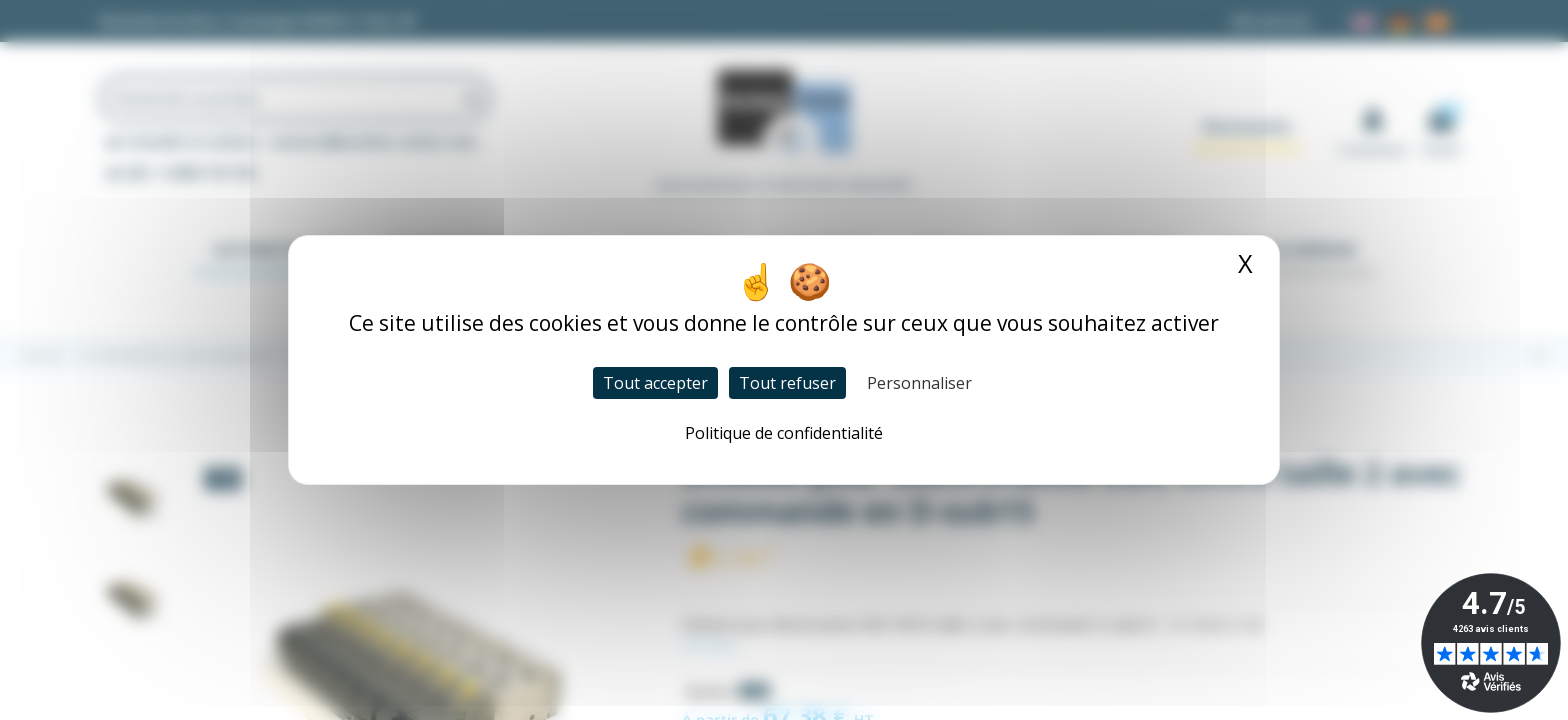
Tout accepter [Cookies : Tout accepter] (655, 383)
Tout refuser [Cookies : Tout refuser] (787, 383)
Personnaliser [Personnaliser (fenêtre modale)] (919, 383)
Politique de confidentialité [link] (784, 433)
